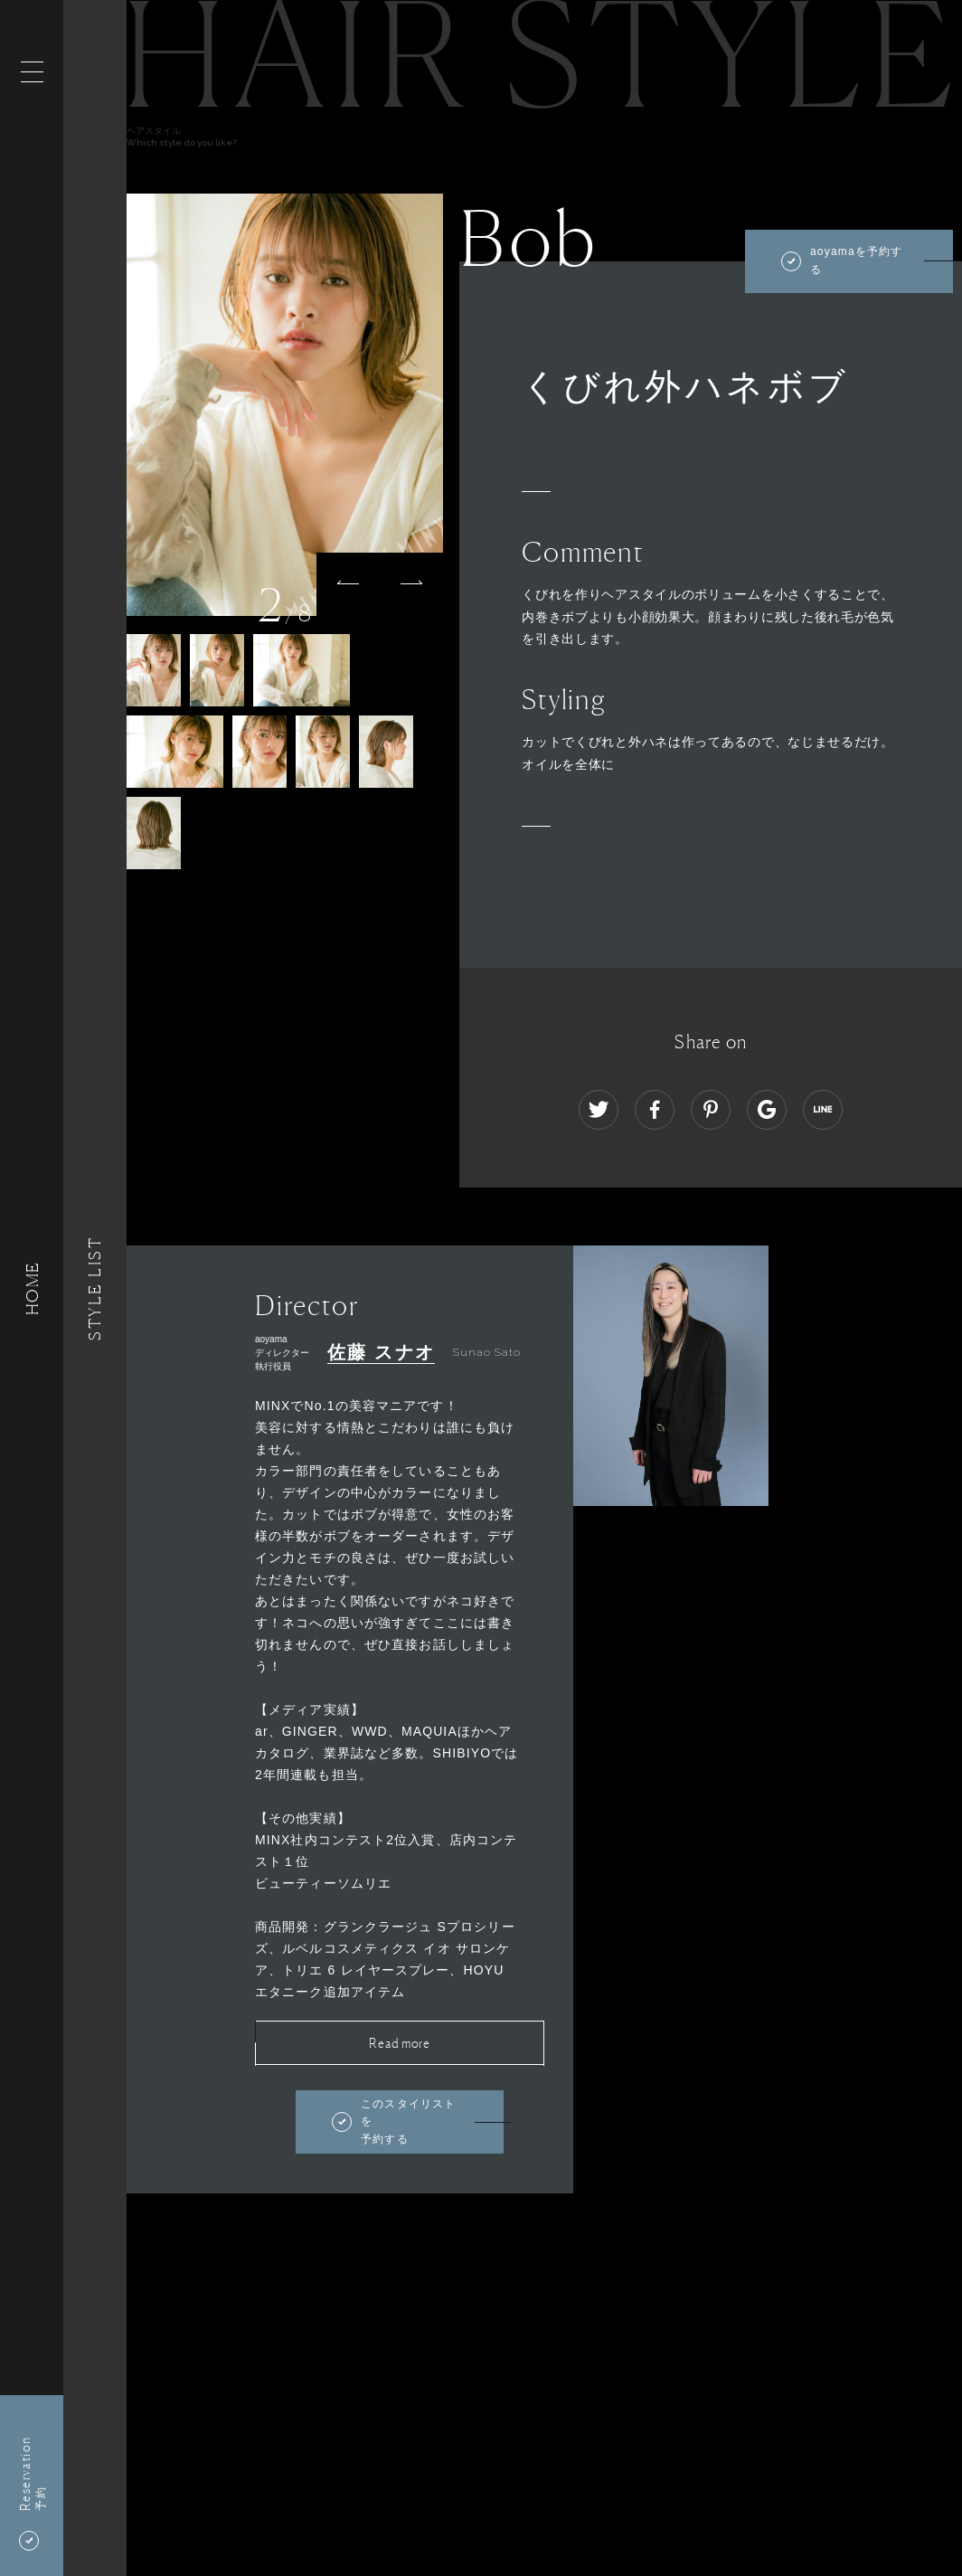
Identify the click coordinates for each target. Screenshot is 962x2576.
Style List (95, 1288)
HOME (32, 1287)
